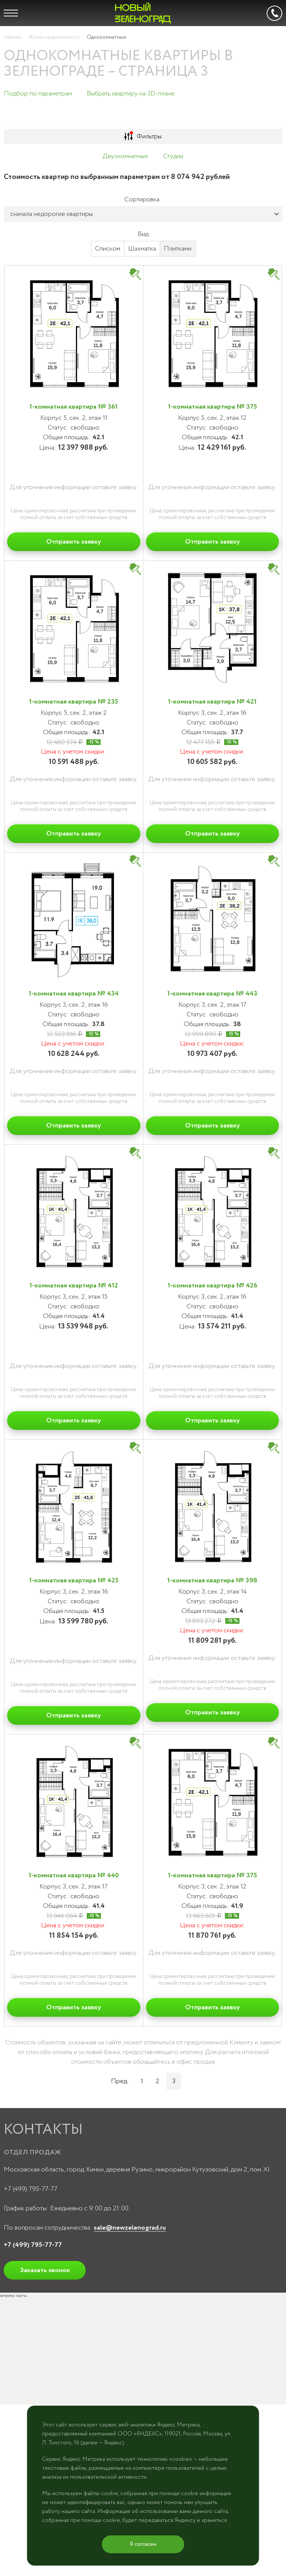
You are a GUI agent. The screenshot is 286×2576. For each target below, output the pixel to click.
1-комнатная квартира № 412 (73, 1285)
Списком (107, 249)
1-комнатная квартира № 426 (212, 1285)
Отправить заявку (73, 542)
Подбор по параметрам (38, 93)
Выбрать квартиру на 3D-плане (131, 93)
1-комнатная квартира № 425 (73, 1580)
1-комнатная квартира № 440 (74, 1875)
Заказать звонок (45, 2270)
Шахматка (142, 249)
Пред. (119, 2081)
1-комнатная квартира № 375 (212, 407)
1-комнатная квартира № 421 (212, 702)
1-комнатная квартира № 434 (74, 993)
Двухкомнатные (125, 156)
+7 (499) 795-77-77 (30, 2189)
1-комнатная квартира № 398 (212, 1580)
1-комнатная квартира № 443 (212, 993)
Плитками (177, 249)
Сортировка (141, 199)
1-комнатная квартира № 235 (73, 702)
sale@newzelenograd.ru (130, 2227)
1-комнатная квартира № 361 (73, 407)
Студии (173, 156)
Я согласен (143, 2544)
